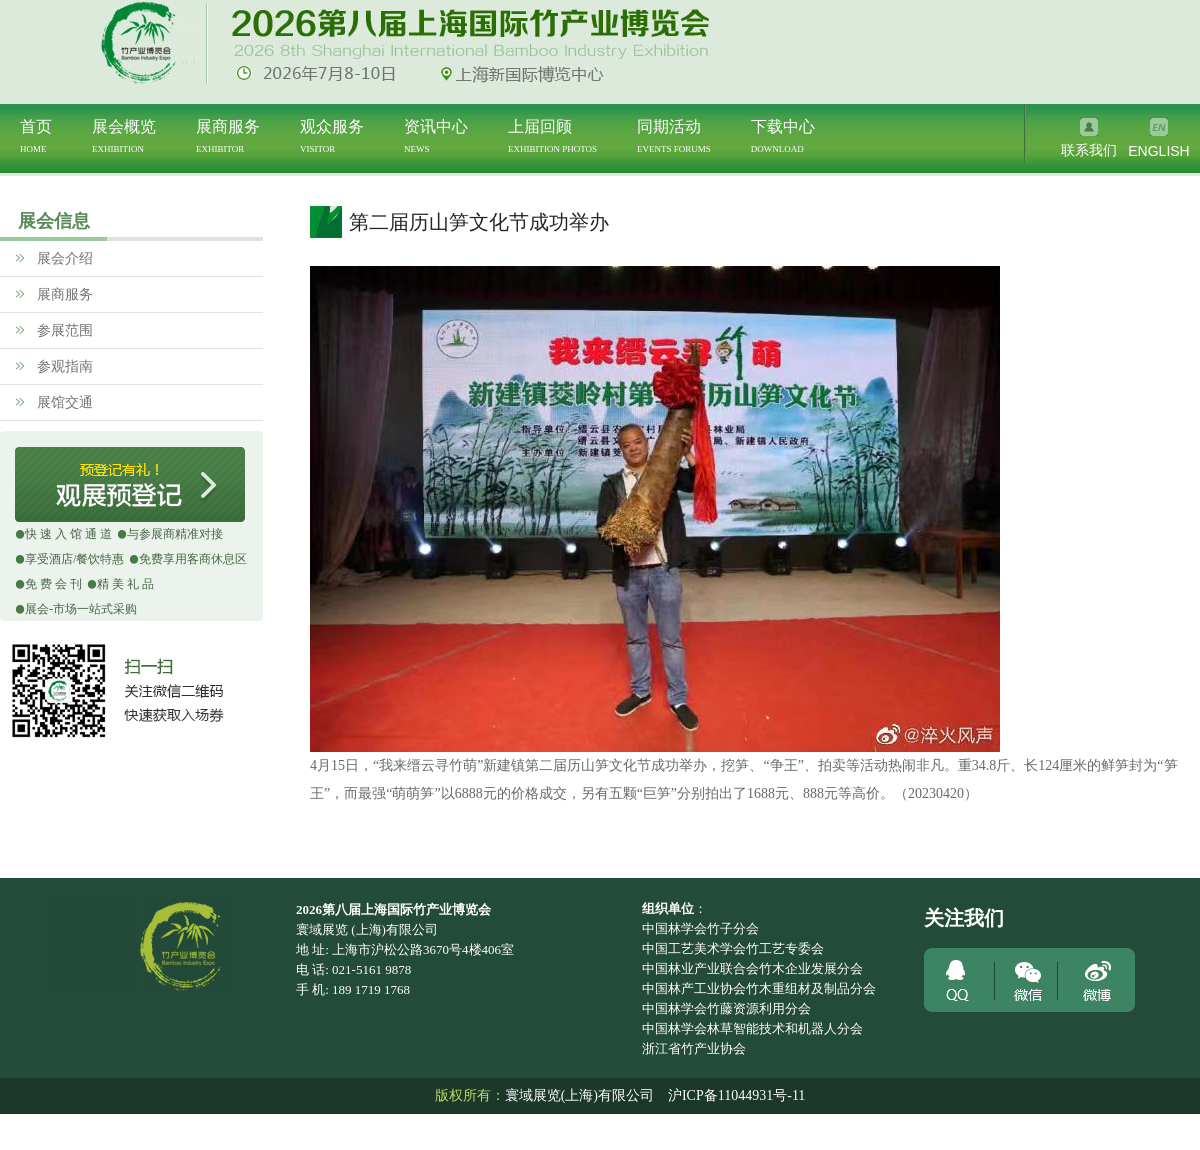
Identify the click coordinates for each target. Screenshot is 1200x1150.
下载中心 (783, 136)
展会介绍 (61, 258)
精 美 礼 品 (125, 584)
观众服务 (332, 136)
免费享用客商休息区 (193, 559)
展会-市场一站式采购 (81, 609)
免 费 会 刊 (53, 584)
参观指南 (61, 366)
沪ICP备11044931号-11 (736, 1095)
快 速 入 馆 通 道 (68, 534)
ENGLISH (1158, 151)
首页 (36, 136)
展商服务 (228, 136)
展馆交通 (61, 402)
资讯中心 (436, 136)
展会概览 (124, 136)
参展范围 (61, 330)
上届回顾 (552, 136)
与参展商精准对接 (175, 534)
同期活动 (674, 136)
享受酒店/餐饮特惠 (74, 559)
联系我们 (1089, 150)
